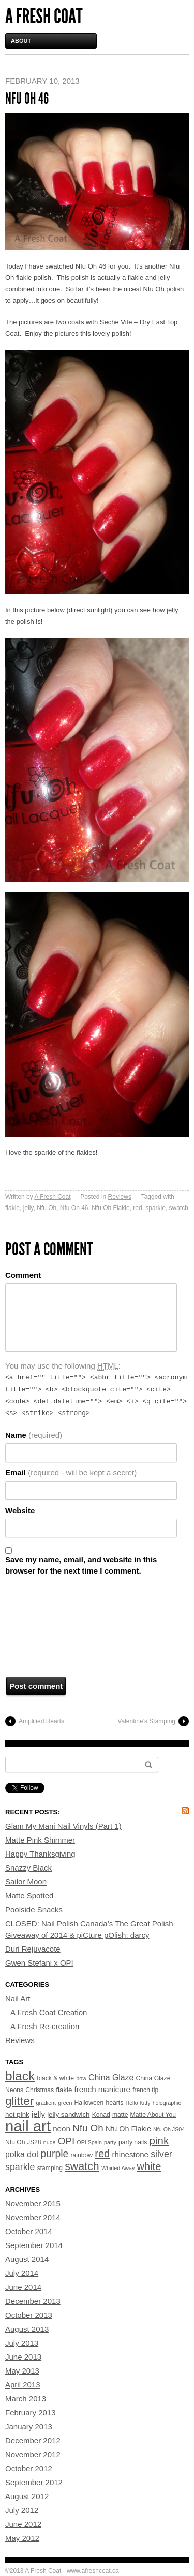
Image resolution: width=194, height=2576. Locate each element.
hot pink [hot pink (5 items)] (17, 2114)
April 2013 (22, 2384)
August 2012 (27, 2496)
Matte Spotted (29, 1895)
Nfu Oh (46, 1208)
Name (33, 1435)
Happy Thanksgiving (40, 1853)
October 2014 (28, 2231)
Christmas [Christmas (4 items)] (39, 2090)
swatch (178, 1208)
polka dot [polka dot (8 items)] (21, 2154)
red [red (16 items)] (102, 2153)
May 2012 (22, 2538)
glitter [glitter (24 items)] (19, 2101)
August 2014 (27, 2259)
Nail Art (17, 1998)
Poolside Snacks (34, 1909)
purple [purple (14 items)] (55, 2153)
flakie (12, 1208)
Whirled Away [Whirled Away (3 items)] (118, 2168)
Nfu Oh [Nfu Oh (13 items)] (87, 2128)
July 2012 (21, 2510)
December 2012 (33, 2440)
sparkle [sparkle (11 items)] (20, 2167)
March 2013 (25, 2398)
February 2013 (30, 2412)
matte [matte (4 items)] (120, 2114)
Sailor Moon (26, 1881)
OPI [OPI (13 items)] (66, 2140)
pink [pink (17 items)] (159, 2140)
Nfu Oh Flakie (110, 1208)
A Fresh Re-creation (44, 2026)
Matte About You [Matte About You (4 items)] (153, 2114)
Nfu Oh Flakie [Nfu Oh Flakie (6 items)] (128, 2129)
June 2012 (23, 2524)
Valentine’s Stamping (146, 1721)
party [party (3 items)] (110, 2142)
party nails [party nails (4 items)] (132, 2142)
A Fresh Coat (44, 16)
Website (20, 1510)
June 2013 (23, 2356)
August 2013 (27, 2328)
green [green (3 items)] (65, 2103)
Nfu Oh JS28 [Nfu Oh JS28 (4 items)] (23, 2142)
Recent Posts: (32, 1812)
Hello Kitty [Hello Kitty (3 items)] (138, 2103)
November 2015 (33, 2203)
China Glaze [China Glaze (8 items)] (110, 2077)
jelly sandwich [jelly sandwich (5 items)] (68, 2114)
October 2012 (28, 2468)
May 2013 (22, 2370)
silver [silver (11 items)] (161, 2154)
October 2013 (28, 2315)
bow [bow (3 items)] (81, 2078)
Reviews (119, 1196)
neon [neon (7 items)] (61, 2128)
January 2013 (28, 2426)
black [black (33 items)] (20, 2076)
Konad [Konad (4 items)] (101, 2114)
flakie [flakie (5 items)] (64, 2090)
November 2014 (33, 2217)
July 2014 (21, 2273)
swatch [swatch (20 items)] (82, 2166)
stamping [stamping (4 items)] (50, 2168)
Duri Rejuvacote (33, 1948)
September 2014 (34, 2245)
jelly (28, 1208)
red (137, 1208)
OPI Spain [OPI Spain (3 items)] (89, 2142)
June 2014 (23, 2287)
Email (71, 1472)
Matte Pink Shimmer (40, 1839)
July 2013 (21, 2342)
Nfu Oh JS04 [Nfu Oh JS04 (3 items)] (169, 2129)
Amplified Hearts (41, 1721)
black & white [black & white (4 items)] (55, 2078)
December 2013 (33, 2301)
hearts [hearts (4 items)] (115, 2103)
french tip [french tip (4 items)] (145, 2090)
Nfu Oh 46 (74, 1208)
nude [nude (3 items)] (49, 2142)
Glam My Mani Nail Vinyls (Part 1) (63, 1825)
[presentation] (47, 1629)
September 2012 (34, 2482)
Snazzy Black (28, 1867)
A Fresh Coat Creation (48, 2012)
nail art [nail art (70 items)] (28, 2125)
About (21, 41)
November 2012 (33, 2454)
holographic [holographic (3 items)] (167, 2103)
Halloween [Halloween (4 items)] (89, 2103)
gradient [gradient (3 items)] (46, 2103)
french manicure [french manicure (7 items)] (102, 2089)
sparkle (155, 1208)
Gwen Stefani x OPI (39, 1962)
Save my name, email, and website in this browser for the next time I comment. (81, 1565)
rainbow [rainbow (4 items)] (81, 2155)
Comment (23, 1274)
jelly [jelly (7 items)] (38, 2114)
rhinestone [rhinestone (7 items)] (130, 2154)
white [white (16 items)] (149, 2166)
